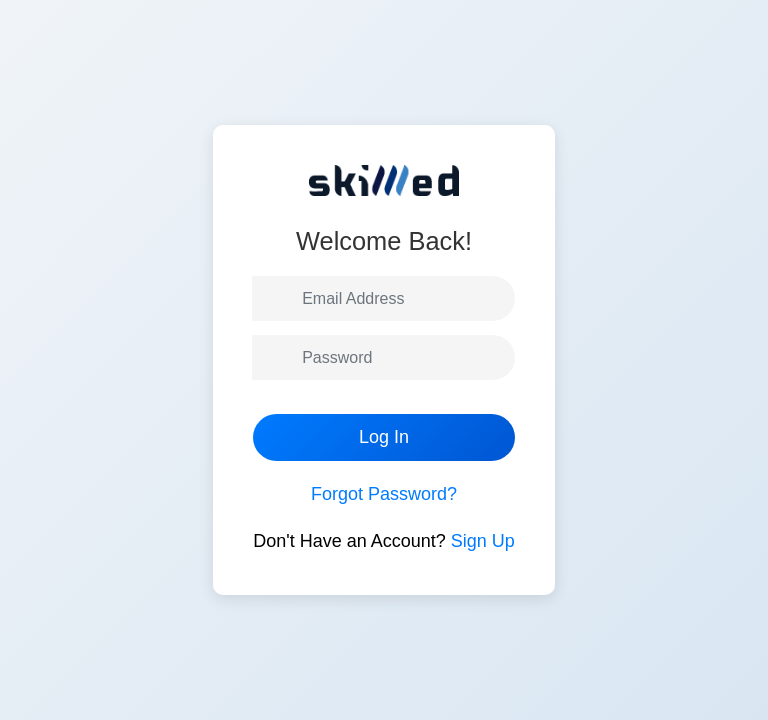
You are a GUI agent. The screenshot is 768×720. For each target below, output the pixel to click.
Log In (384, 437)
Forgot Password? (384, 494)
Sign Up (483, 541)
